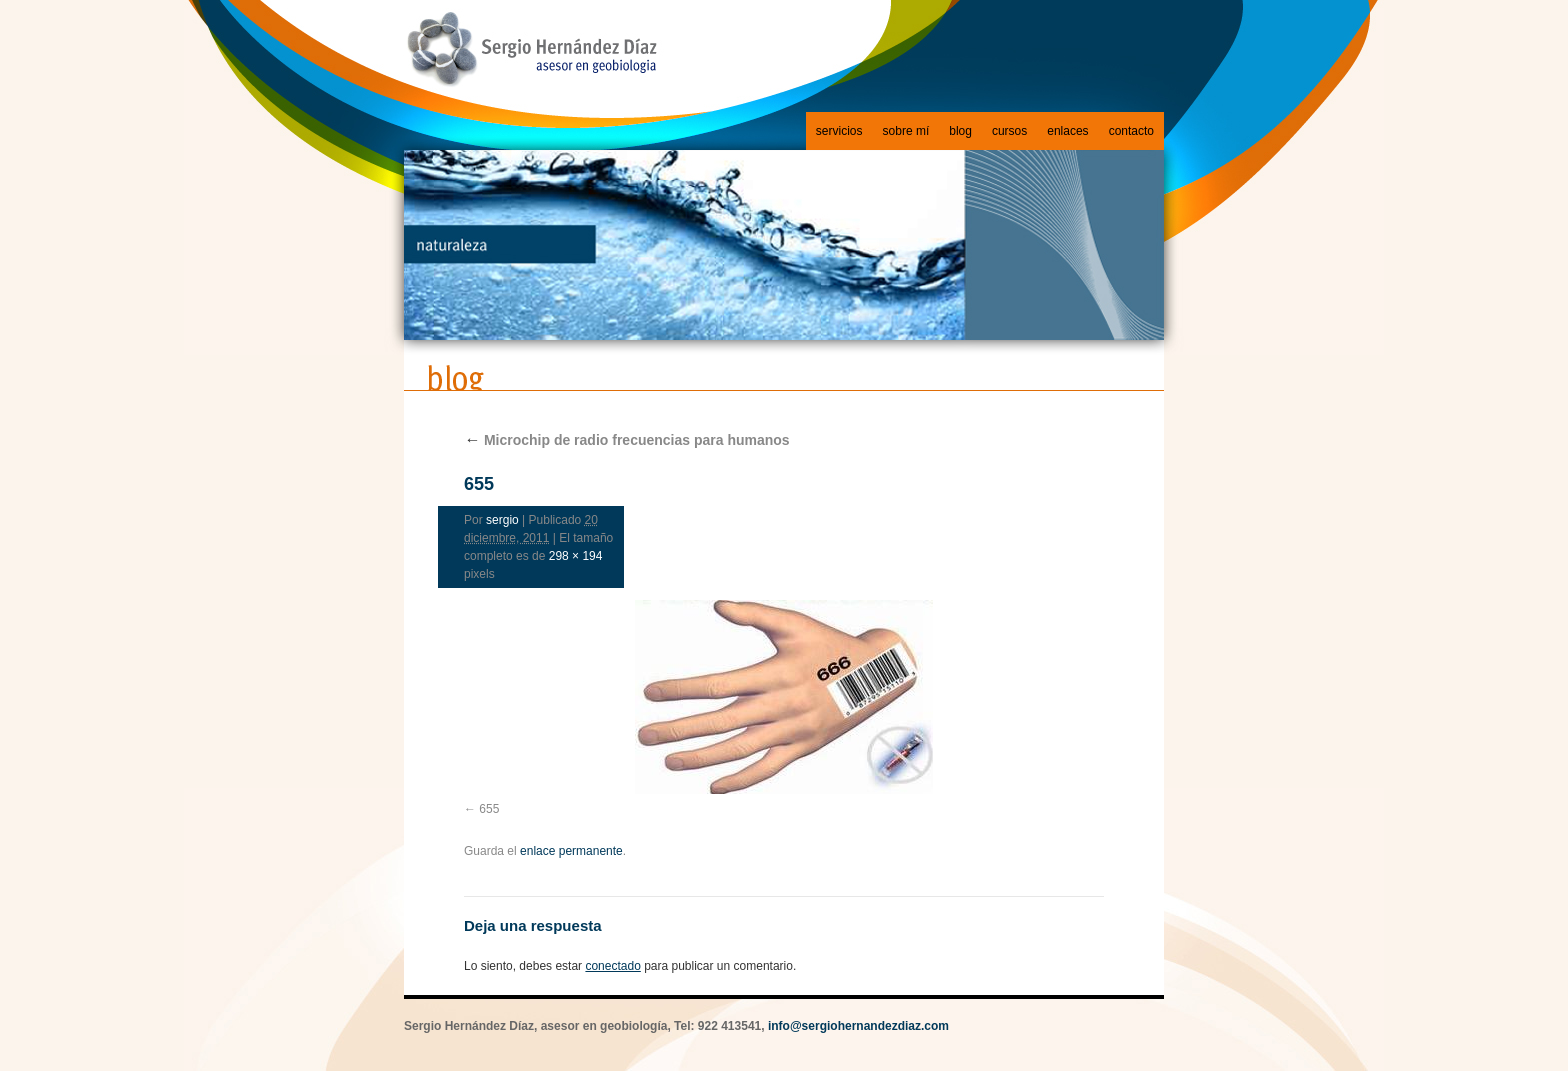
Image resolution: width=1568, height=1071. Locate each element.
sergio (502, 520)
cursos (1009, 131)
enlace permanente (571, 851)
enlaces (1067, 131)
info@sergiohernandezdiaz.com (858, 1026)
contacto (1131, 131)
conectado (612, 966)
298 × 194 (576, 556)
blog (960, 131)
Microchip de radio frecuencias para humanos (627, 440)
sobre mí (906, 131)
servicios (839, 131)
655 (489, 809)
